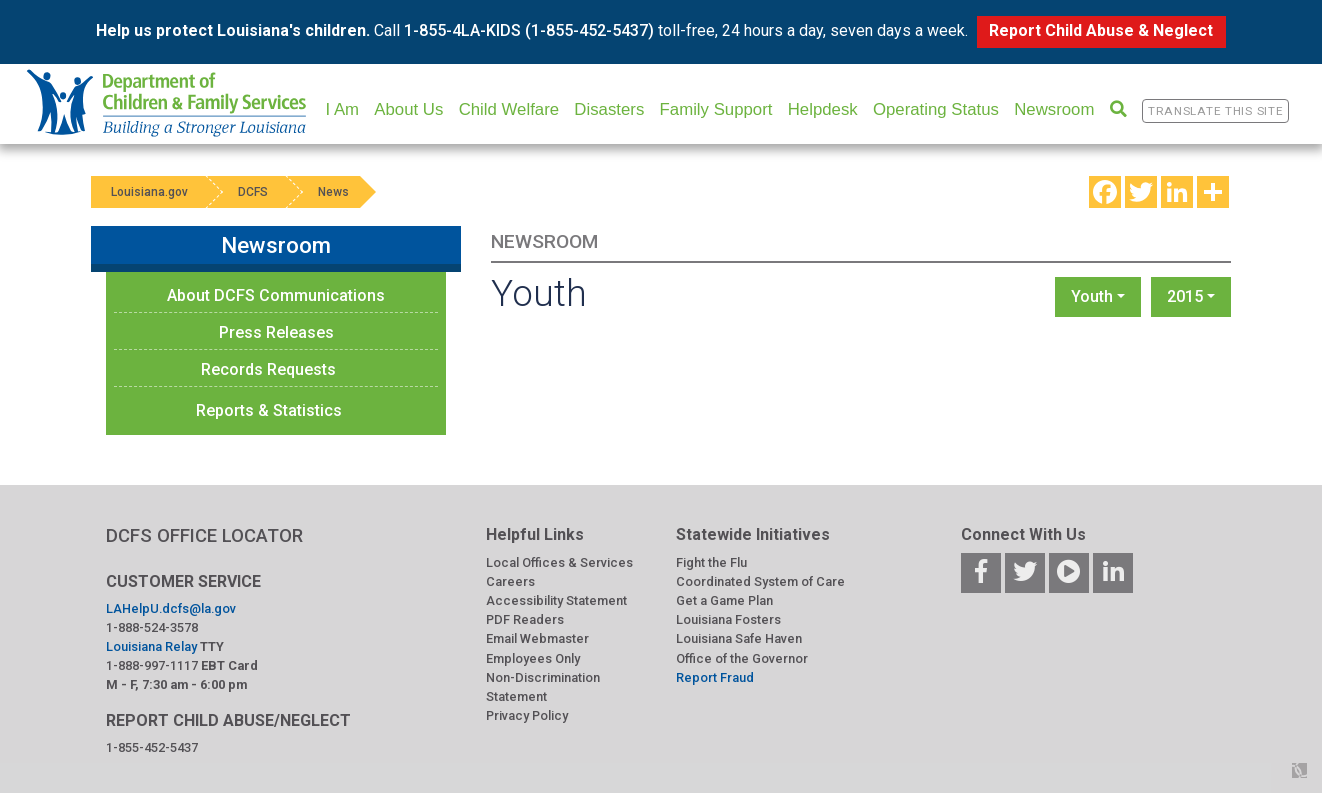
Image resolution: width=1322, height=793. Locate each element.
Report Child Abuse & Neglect (1101, 30)
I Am (342, 109)
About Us (408, 109)
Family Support (716, 109)
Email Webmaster (537, 638)
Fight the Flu (711, 562)
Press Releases (276, 332)
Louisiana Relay (151, 646)
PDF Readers (525, 619)
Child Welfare (509, 109)
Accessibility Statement (556, 600)
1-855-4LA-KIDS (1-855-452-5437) (529, 30)
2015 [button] (1185, 296)
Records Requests (268, 369)
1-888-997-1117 (152, 665)
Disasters (609, 109)
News (333, 192)
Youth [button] (1092, 296)
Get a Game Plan (724, 600)
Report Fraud (715, 677)
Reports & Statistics (269, 410)
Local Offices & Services (559, 562)
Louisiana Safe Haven (739, 638)
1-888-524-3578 (152, 627)
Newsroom (1054, 109)
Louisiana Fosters (728, 619)
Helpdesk (823, 109)
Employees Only (533, 658)
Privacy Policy (527, 715)
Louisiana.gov (149, 192)
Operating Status (936, 109)
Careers (510, 581)
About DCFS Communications (276, 295)
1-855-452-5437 (152, 747)
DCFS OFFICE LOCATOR (204, 535)
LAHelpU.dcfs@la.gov (171, 608)
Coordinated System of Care (760, 581)
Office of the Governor (742, 658)
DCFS (253, 192)
